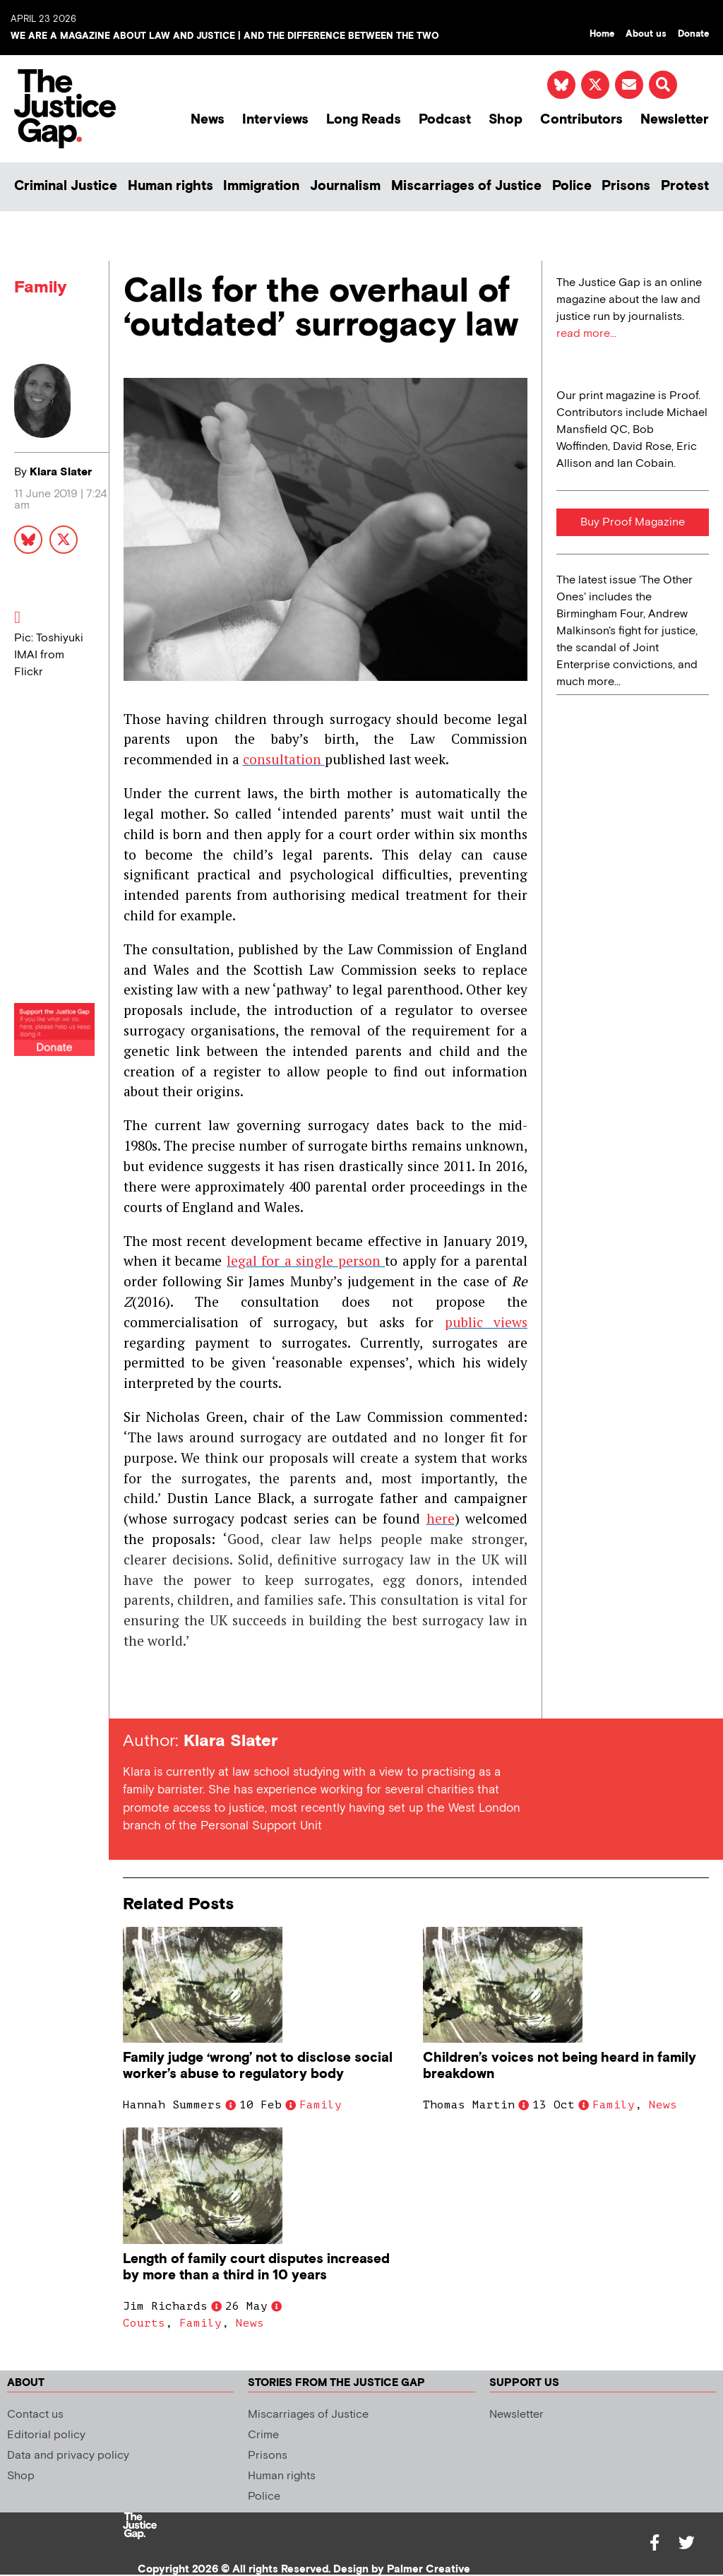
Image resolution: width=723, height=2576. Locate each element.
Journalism (345, 186)
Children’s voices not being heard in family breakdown (559, 2066)
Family (40, 287)
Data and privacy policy (68, 2455)
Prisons (626, 186)
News (208, 120)
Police (572, 186)
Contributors (581, 120)
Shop (505, 120)
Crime (263, 2435)
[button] (663, 85)
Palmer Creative (428, 2569)
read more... (586, 333)
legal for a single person (306, 1260)
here (440, 1518)
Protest (685, 186)
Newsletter (674, 120)
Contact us (35, 2414)
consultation (282, 759)
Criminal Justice (65, 186)
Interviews (275, 120)
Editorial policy (46, 2435)
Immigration (261, 186)
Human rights (170, 186)
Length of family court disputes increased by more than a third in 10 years (256, 2267)
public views (486, 1322)
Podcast (445, 120)
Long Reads (363, 120)
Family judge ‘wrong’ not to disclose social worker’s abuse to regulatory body (258, 2066)
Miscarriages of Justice (466, 186)
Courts (144, 2323)
